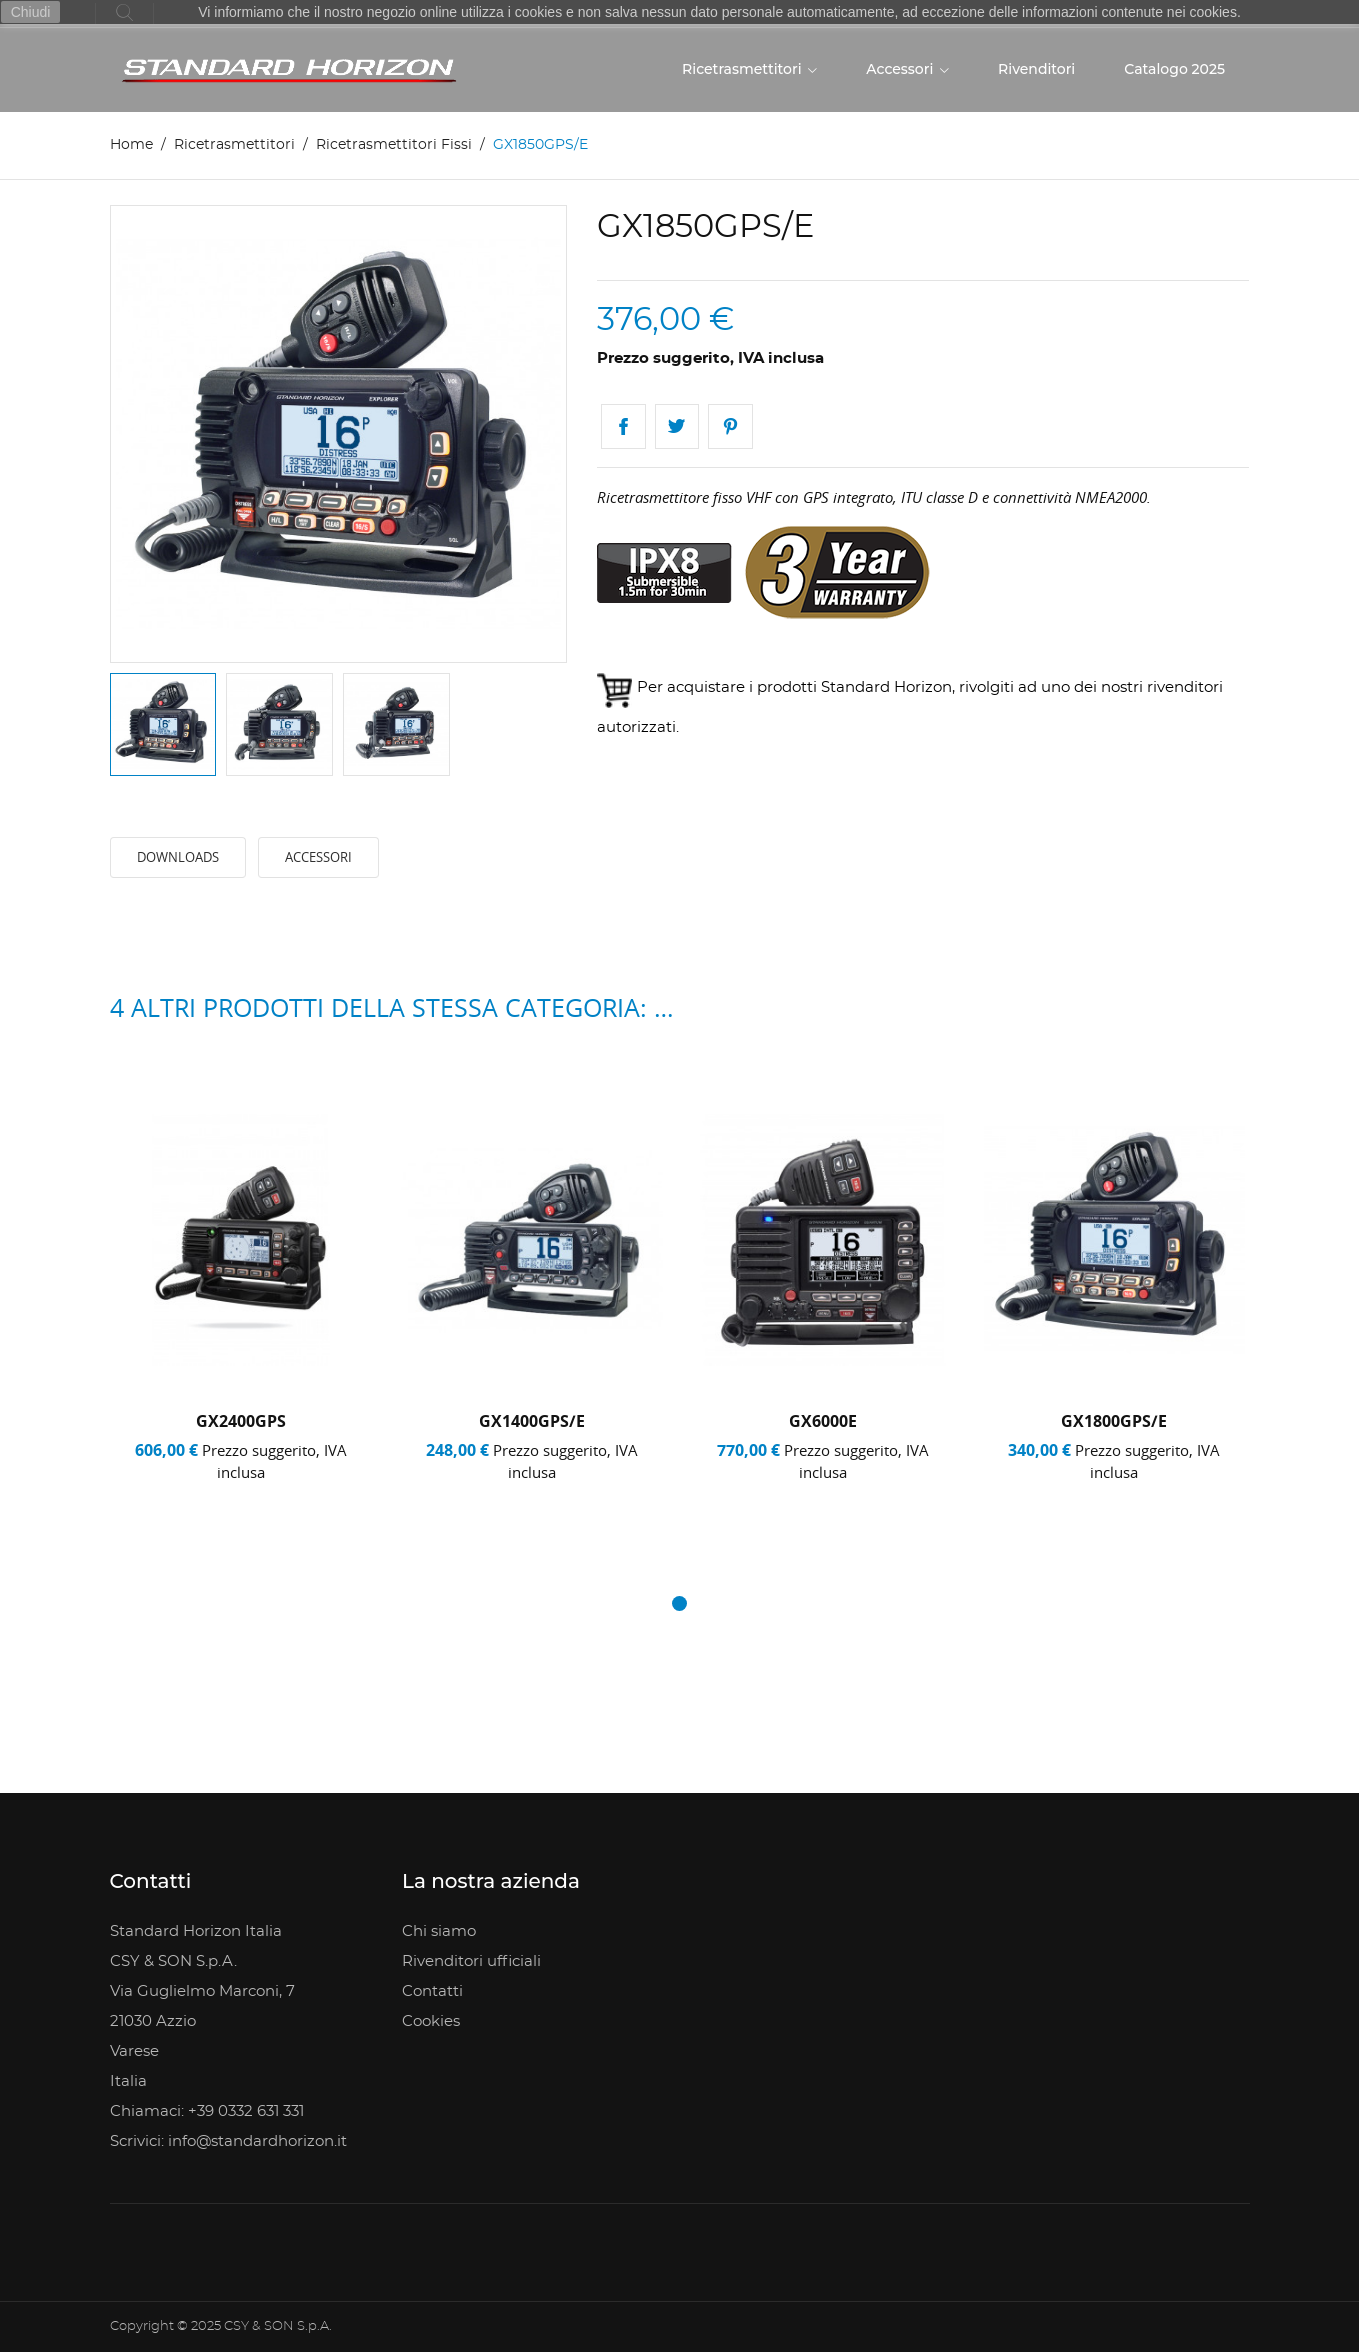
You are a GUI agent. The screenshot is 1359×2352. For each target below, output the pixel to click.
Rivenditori (1036, 69)
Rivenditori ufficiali (471, 1961)
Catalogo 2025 (1174, 69)
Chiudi (31, 12)
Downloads (178, 858)
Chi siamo (439, 1931)
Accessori (901, 69)
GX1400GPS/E (532, 1421)
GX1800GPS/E (1114, 1421)
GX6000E (823, 1421)
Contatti (432, 1991)
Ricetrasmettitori (743, 69)
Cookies (431, 2021)
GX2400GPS (241, 1421)
